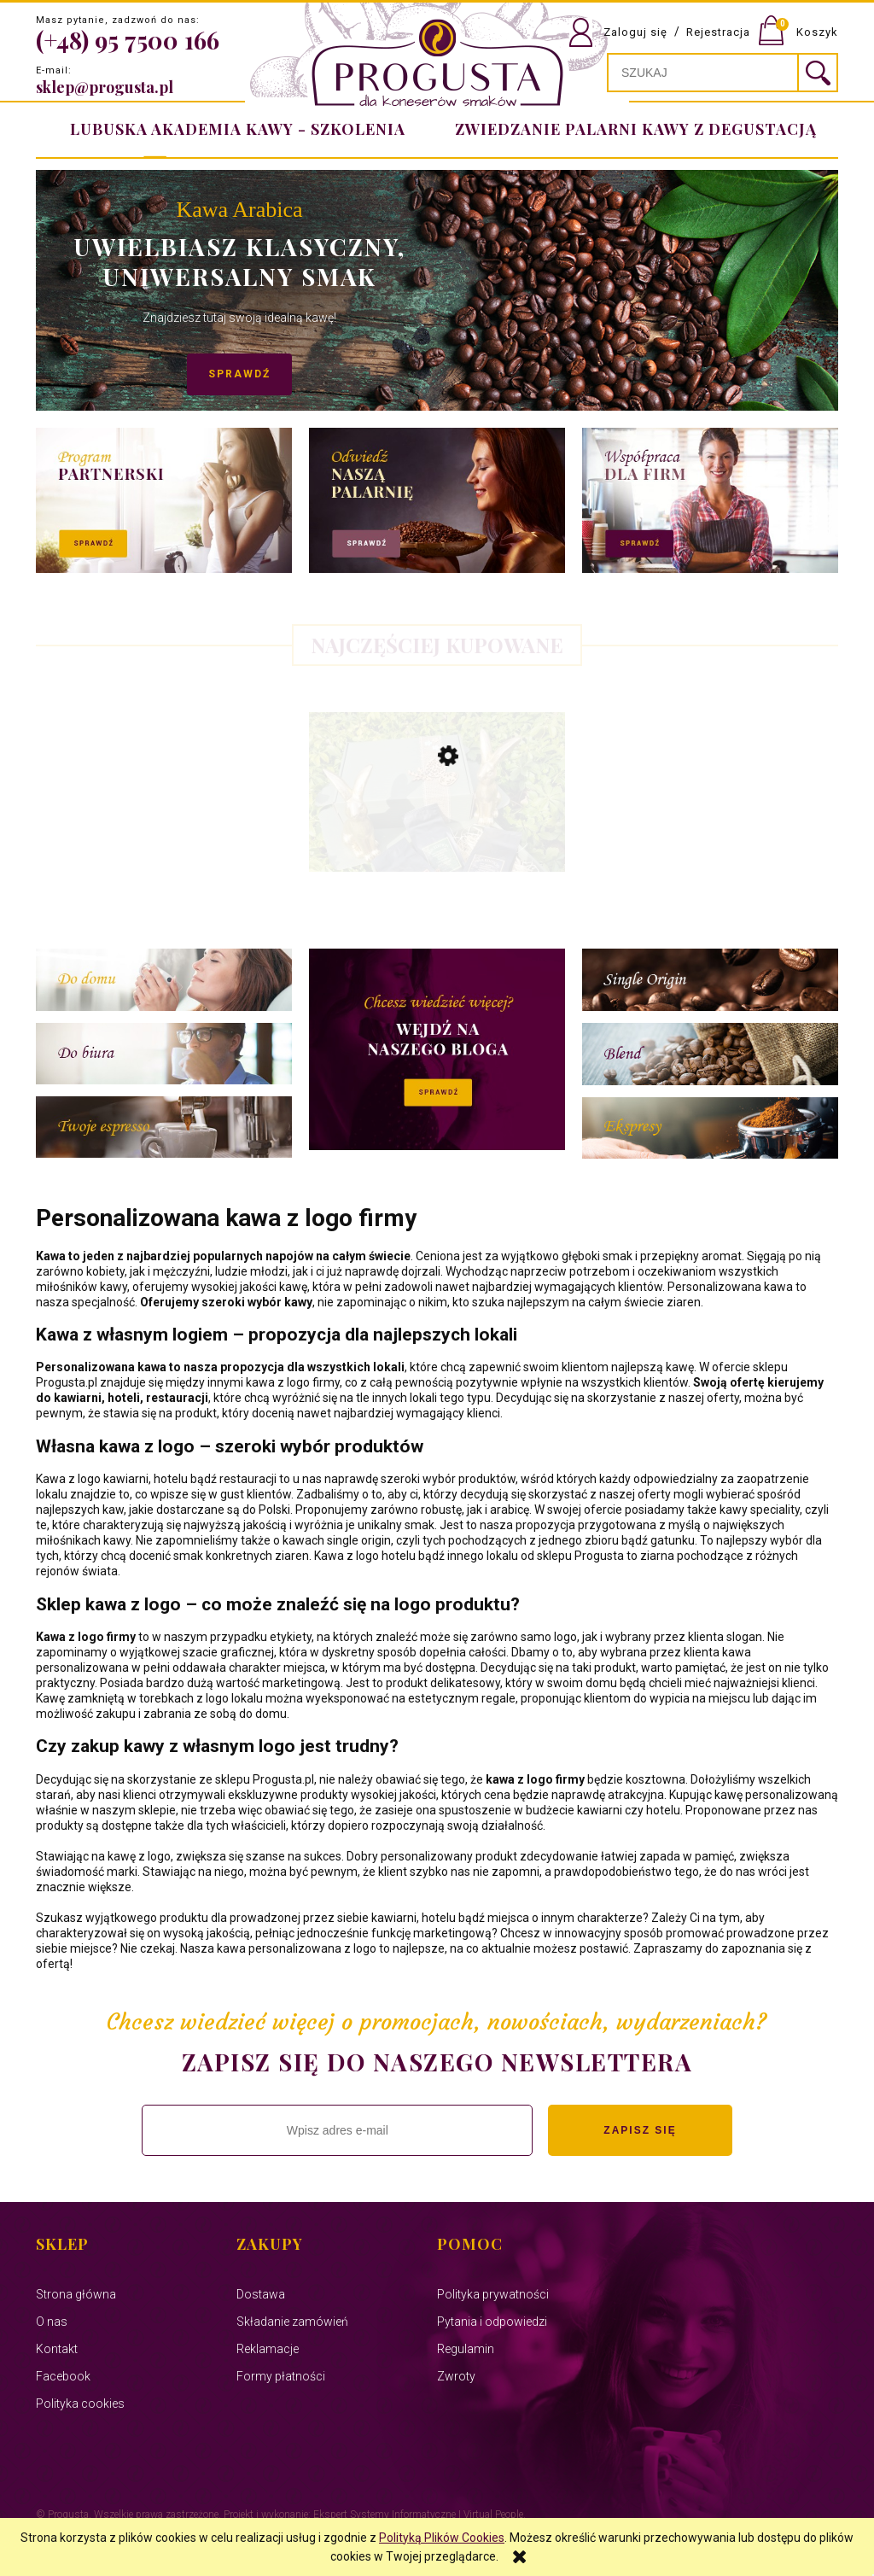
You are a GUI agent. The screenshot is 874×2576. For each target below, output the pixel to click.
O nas (51, 2321)
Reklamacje (267, 2349)
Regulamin (465, 2349)
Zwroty (456, 2376)
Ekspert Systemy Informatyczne (384, 2515)
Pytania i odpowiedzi (492, 2321)
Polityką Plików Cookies (441, 2537)
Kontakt (57, 2349)
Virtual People (493, 2515)
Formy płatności (280, 2376)
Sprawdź (215, 374)
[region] (437, 290)
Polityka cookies (80, 2403)
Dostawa (260, 2294)
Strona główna (76, 2294)
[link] (437, 290)
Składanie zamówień (292, 2321)
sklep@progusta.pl (104, 87)
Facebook (63, 2376)
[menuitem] (632, 129)
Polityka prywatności (493, 2294)
